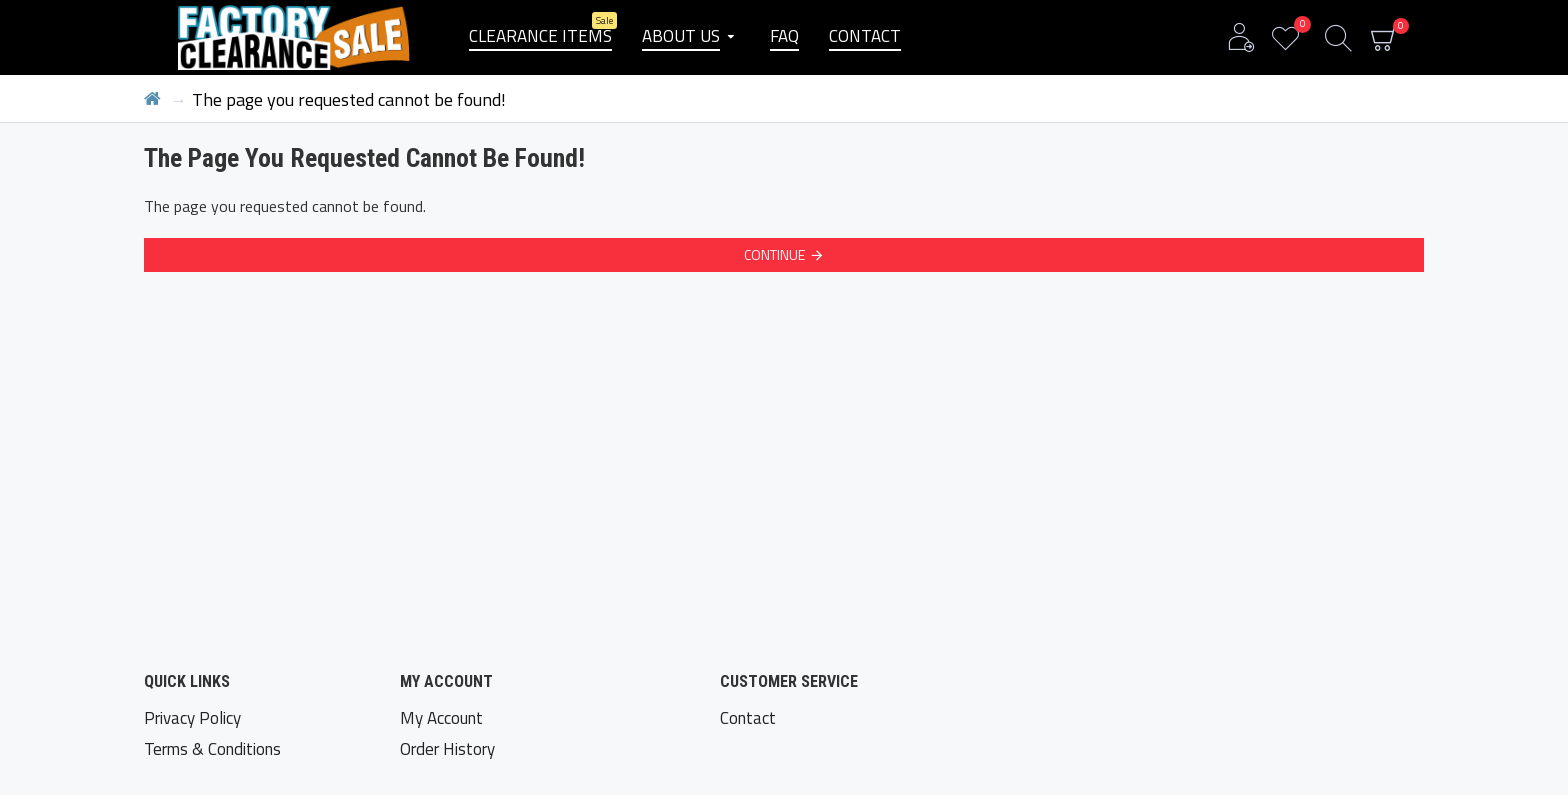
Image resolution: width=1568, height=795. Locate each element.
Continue (774, 254)
